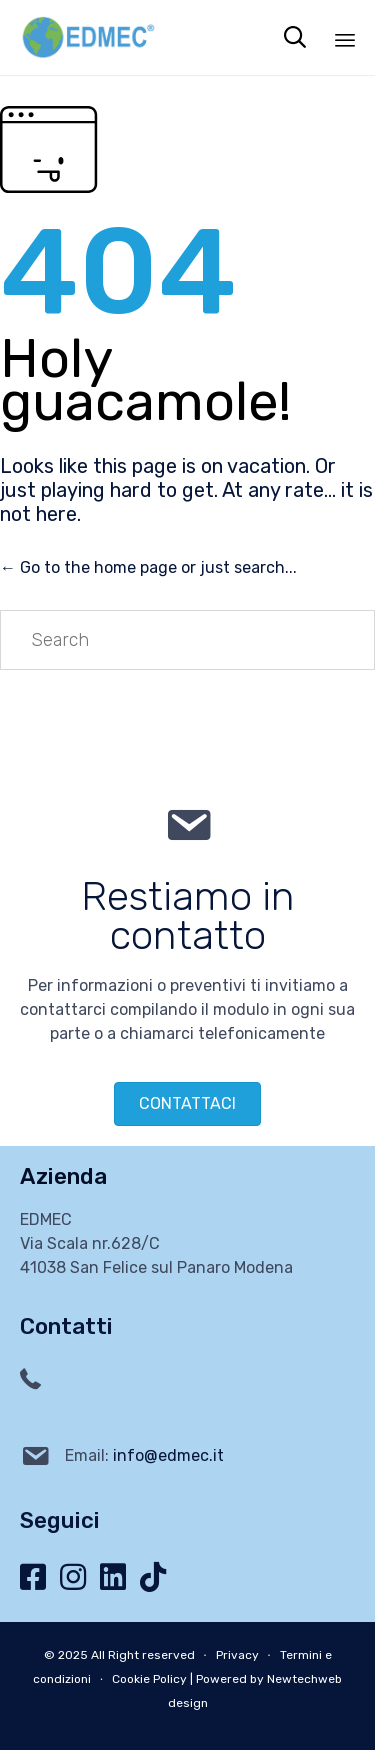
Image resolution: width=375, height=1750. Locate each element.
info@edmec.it (168, 1455)
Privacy (237, 1655)
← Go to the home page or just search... (148, 567)
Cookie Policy (149, 1679)
